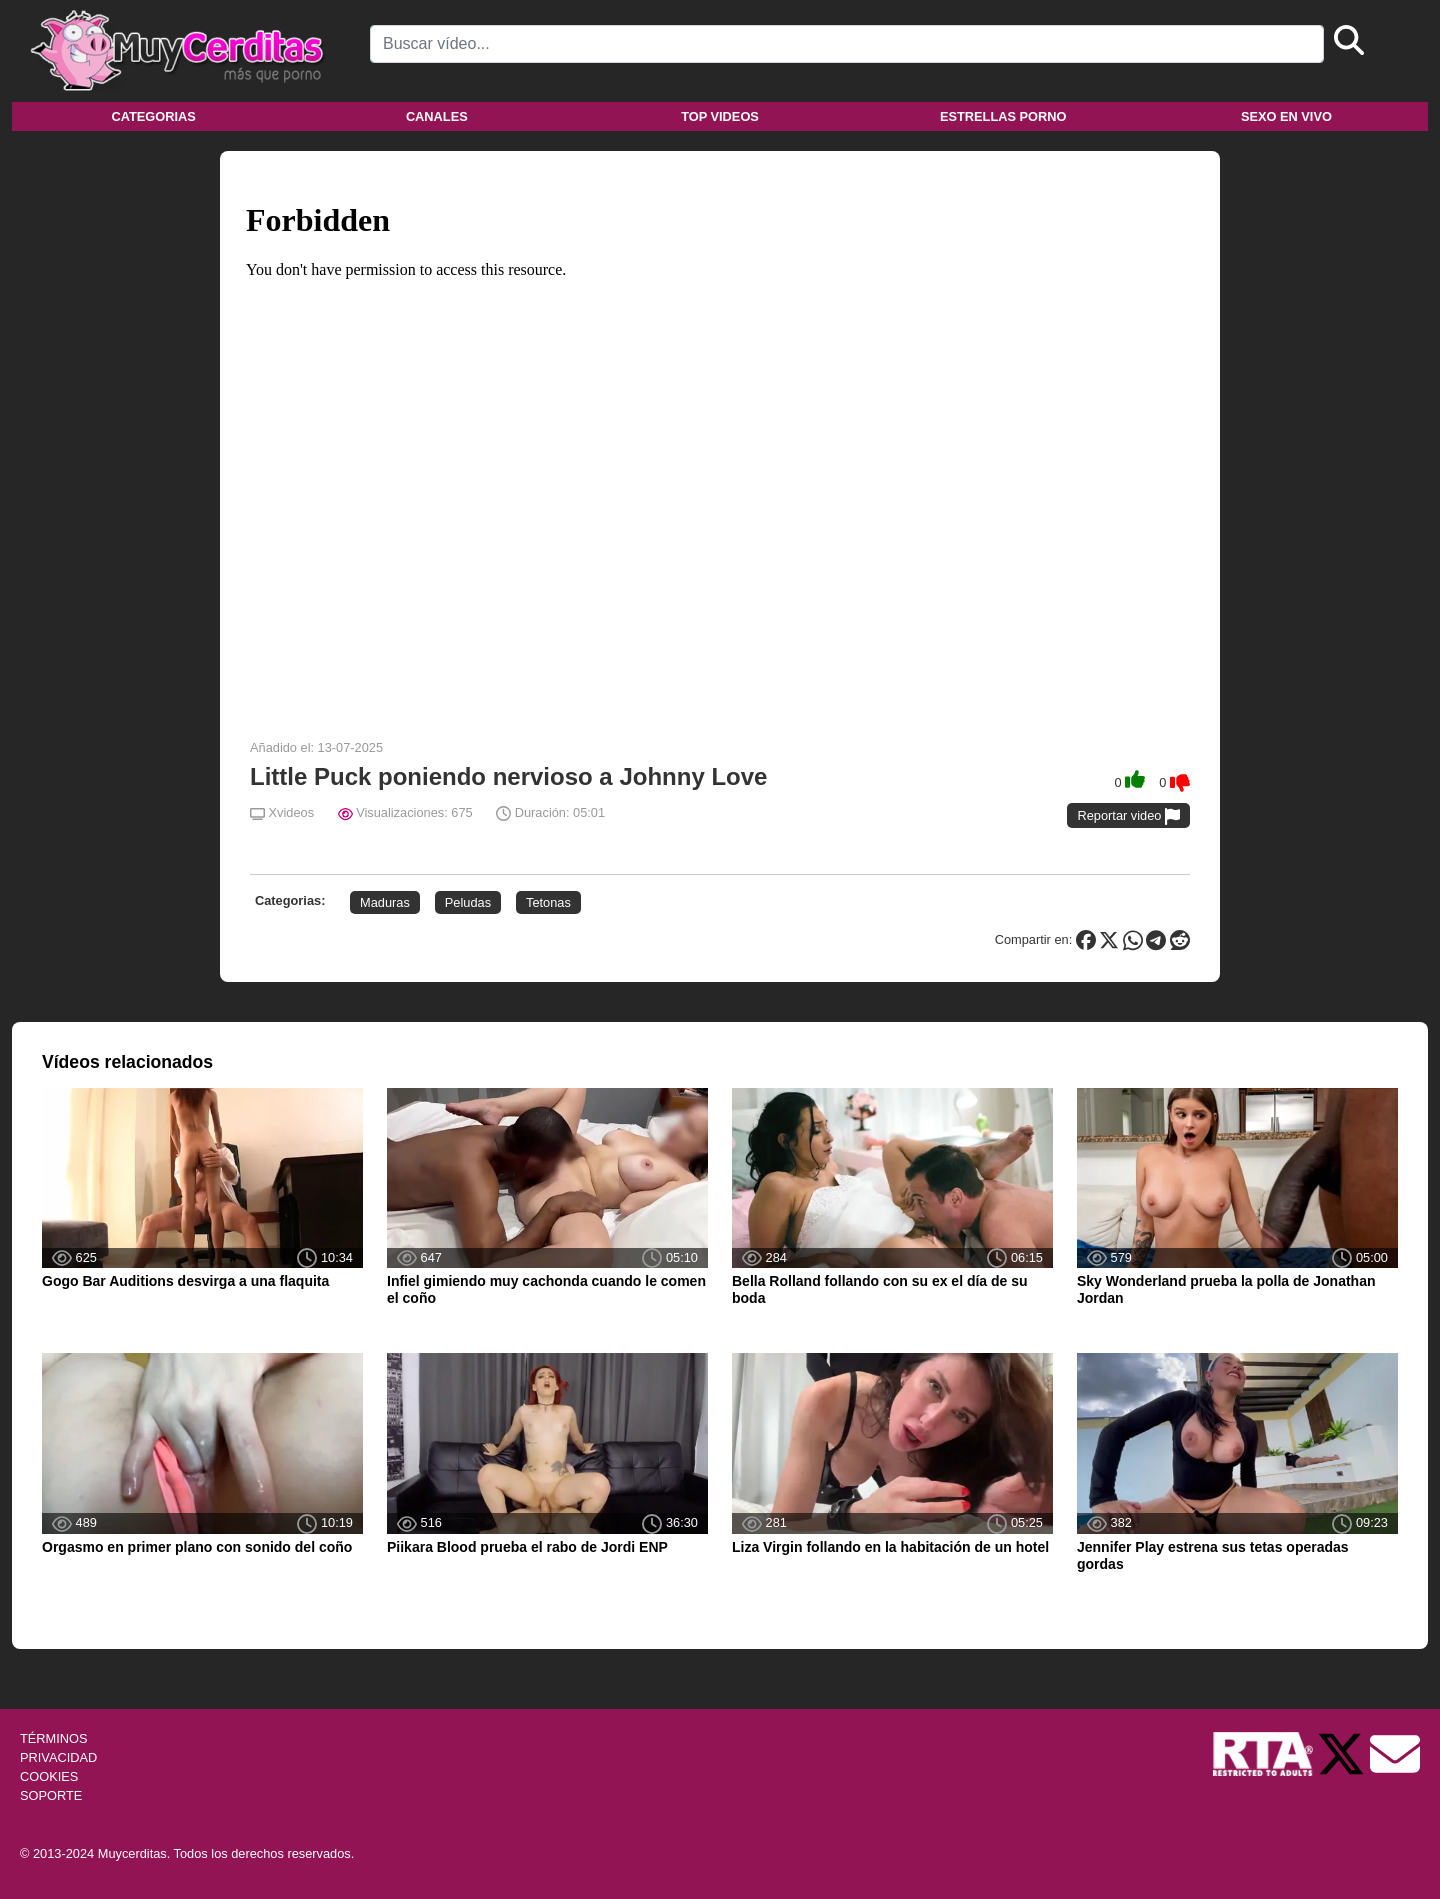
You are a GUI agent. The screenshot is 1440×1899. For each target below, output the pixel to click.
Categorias (153, 116)
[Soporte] (1395, 1752)
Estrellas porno (1003, 116)
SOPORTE (51, 1795)
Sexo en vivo (1286, 116)
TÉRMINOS (54, 1738)
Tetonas (548, 902)
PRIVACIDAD (58, 1757)
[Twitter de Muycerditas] (1343, 1752)
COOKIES (49, 1776)
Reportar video (1128, 816)
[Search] (847, 44)
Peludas (468, 902)
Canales (437, 116)
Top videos (720, 116)
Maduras (385, 902)
